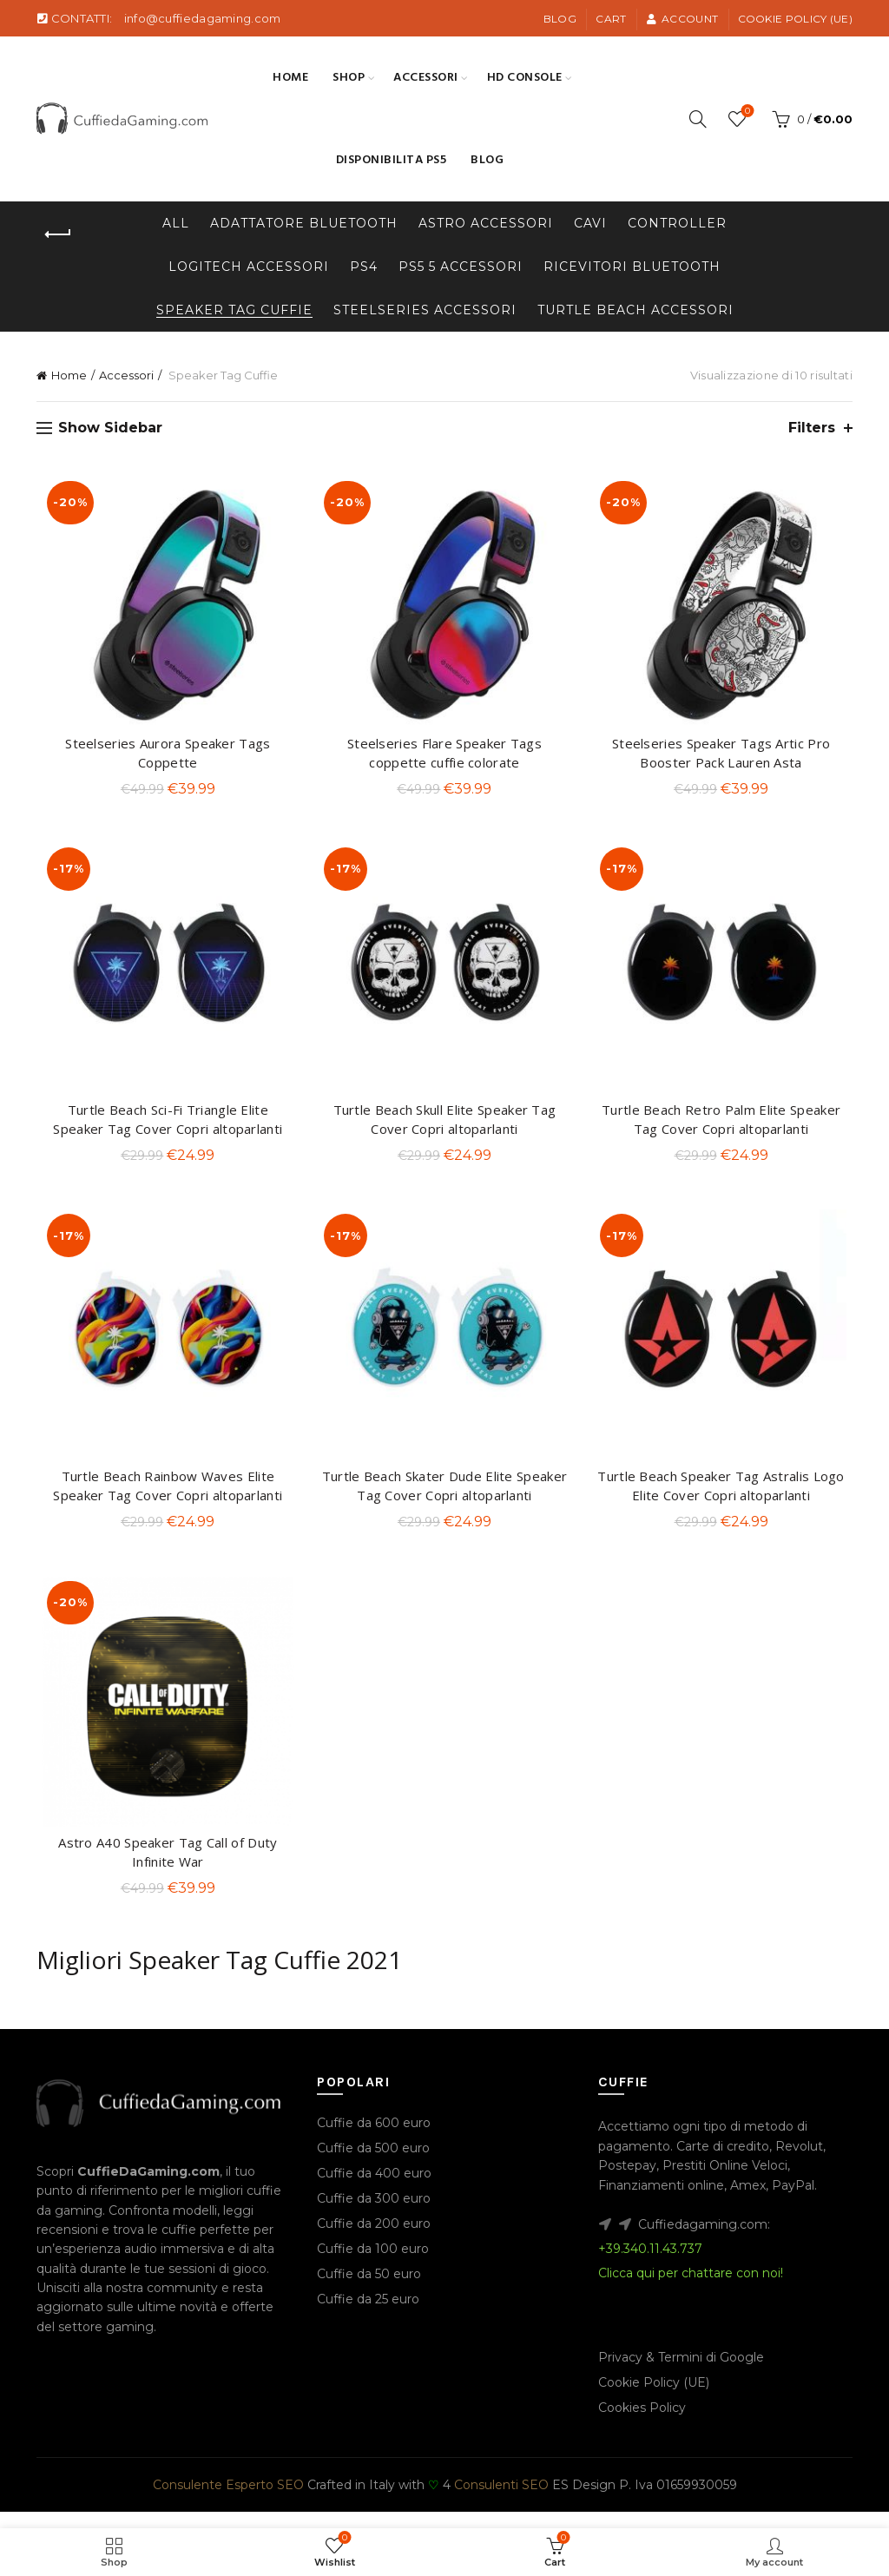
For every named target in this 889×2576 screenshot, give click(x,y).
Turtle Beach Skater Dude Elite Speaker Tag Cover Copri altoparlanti (444, 1497)
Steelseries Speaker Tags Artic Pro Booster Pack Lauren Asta (725, 756)
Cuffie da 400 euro (374, 2189)
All (175, 223)
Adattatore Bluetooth (304, 223)
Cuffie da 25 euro (368, 2315)
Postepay (627, 2182)
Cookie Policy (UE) (795, 18)
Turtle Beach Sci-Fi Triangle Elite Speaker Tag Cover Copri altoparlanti (164, 1127)
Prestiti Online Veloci (724, 2182)
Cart (611, 18)
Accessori (425, 78)
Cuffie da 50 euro (369, 2290)
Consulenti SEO (501, 2501)
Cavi (590, 223)
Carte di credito (722, 2163)
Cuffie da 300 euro (374, 2215)
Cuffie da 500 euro (373, 2164)
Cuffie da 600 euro (374, 2139)
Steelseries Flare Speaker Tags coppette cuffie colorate (444, 756)
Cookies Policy (642, 2424)
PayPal (793, 2201)
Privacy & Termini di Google (681, 2374)
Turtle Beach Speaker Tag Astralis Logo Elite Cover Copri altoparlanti (725, 1497)
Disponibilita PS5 (391, 160)
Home (290, 78)
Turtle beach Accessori (635, 310)
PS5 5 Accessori (460, 266)
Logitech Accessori (248, 266)
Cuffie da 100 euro (373, 2265)
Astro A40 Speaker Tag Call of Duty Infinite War (164, 1868)
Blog (559, 18)
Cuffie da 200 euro (374, 2240)
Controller (677, 223)
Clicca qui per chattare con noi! (690, 2289)
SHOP (349, 78)
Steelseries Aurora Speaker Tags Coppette (164, 756)
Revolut (799, 2163)
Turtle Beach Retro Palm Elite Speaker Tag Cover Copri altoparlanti (725, 1127)
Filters (811, 427)
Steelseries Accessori (425, 310)
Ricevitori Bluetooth (632, 266)
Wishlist (746, 111)
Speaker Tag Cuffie (234, 310)
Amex (748, 2201)
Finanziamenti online (661, 2201)
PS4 (364, 266)
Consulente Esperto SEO (228, 2501)
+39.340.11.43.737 (650, 2265)
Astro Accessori (485, 223)
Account (682, 18)
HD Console (525, 78)
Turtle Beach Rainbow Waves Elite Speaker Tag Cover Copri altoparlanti (164, 1497)
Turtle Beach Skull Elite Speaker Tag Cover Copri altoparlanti (444, 1127)
